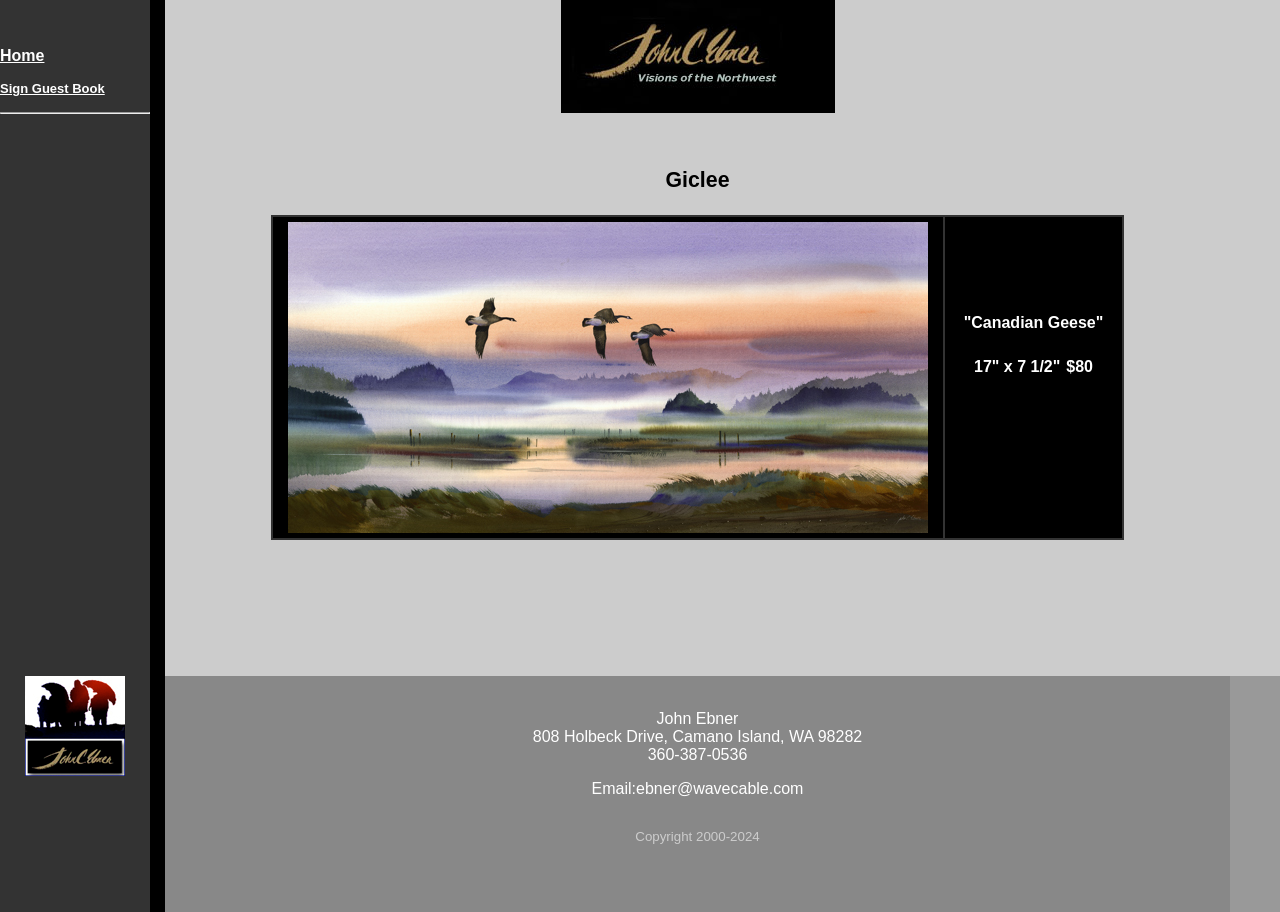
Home (22, 55)
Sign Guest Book (52, 88)
